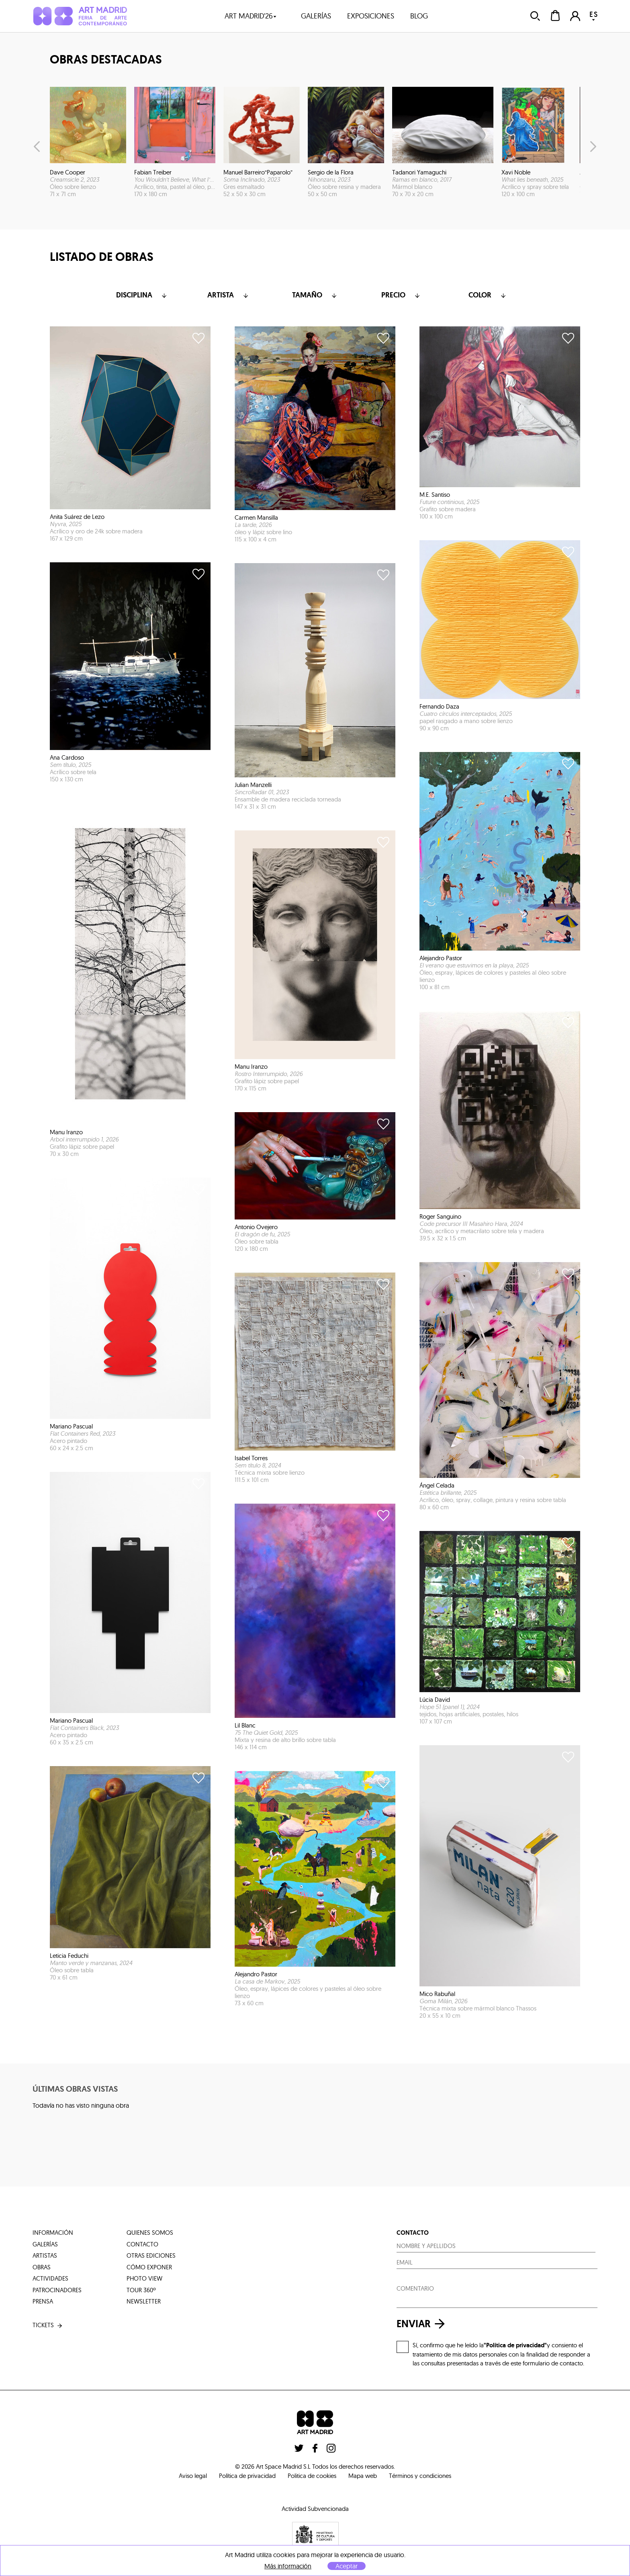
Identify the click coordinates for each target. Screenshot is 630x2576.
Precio (401, 295)
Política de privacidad (247, 2476)
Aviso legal (193, 2476)
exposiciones (370, 15)
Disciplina (142, 295)
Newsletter (144, 2301)
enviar (423, 2324)
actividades (50, 2278)
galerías (316, 15)
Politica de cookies (312, 2476)
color (487, 295)
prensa (43, 2301)
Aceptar (346, 2566)
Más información (287, 2566)
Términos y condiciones (420, 2476)
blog (419, 15)
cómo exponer (149, 2267)
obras (42, 2267)
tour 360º (141, 2290)
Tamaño (315, 295)
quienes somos (150, 2232)
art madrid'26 (251, 15)
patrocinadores (57, 2290)
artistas (45, 2255)
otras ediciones (151, 2255)
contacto (142, 2244)
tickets (48, 2325)
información (53, 2232)
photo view (144, 2278)
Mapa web (362, 2476)
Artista (228, 295)
